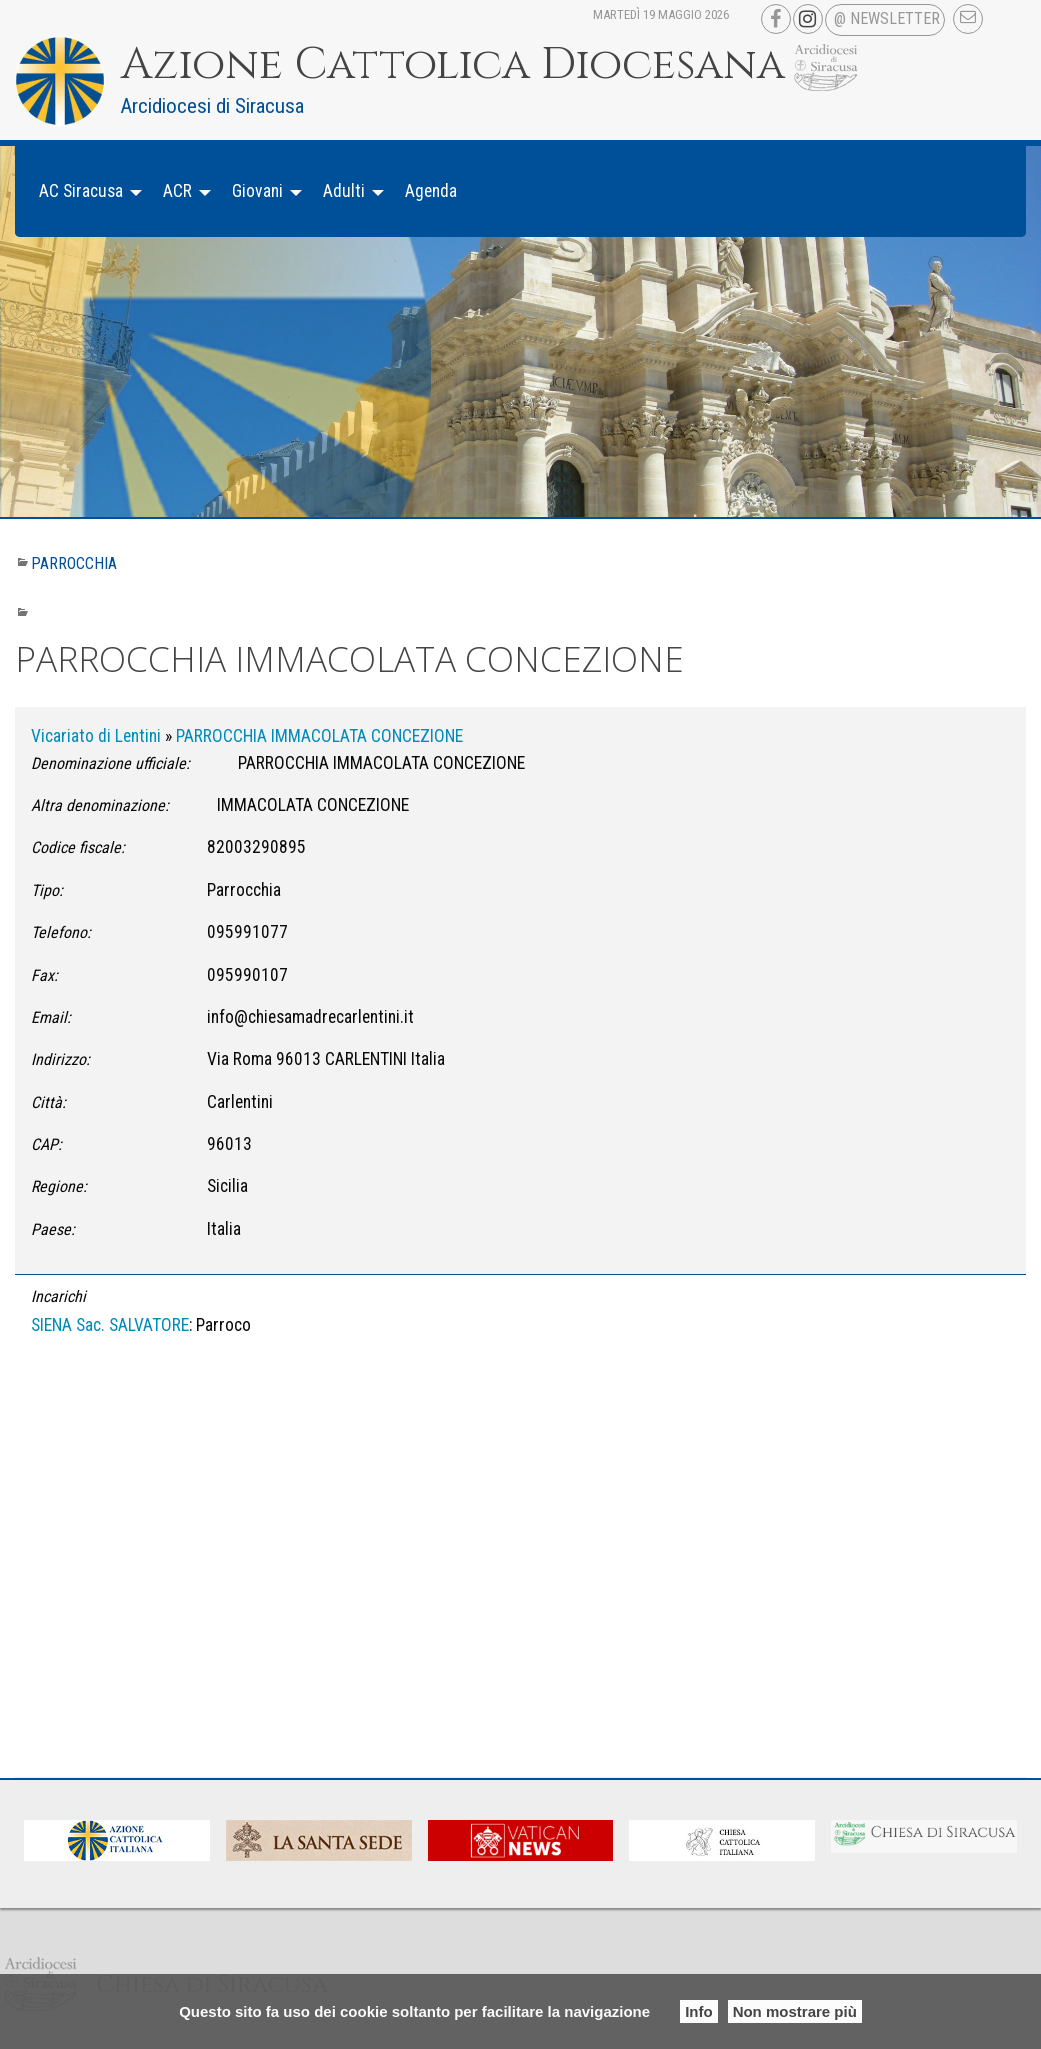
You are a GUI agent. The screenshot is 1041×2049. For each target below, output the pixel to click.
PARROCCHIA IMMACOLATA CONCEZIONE (319, 736)
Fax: (44, 975)
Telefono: (61, 932)
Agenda (431, 191)
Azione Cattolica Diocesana (453, 65)
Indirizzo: (60, 1059)
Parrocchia (74, 563)
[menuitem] (85, 191)
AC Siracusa (81, 191)
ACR (177, 191)
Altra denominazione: (100, 805)
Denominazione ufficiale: (110, 763)
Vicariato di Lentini (96, 736)
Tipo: (47, 890)
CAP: (46, 1144)
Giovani (257, 191)
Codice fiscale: (78, 847)
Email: (51, 1017)
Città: (48, 1102)
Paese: (53, 1229)
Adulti (344, 191)
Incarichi (58, 1296)
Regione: (59, 1186)
